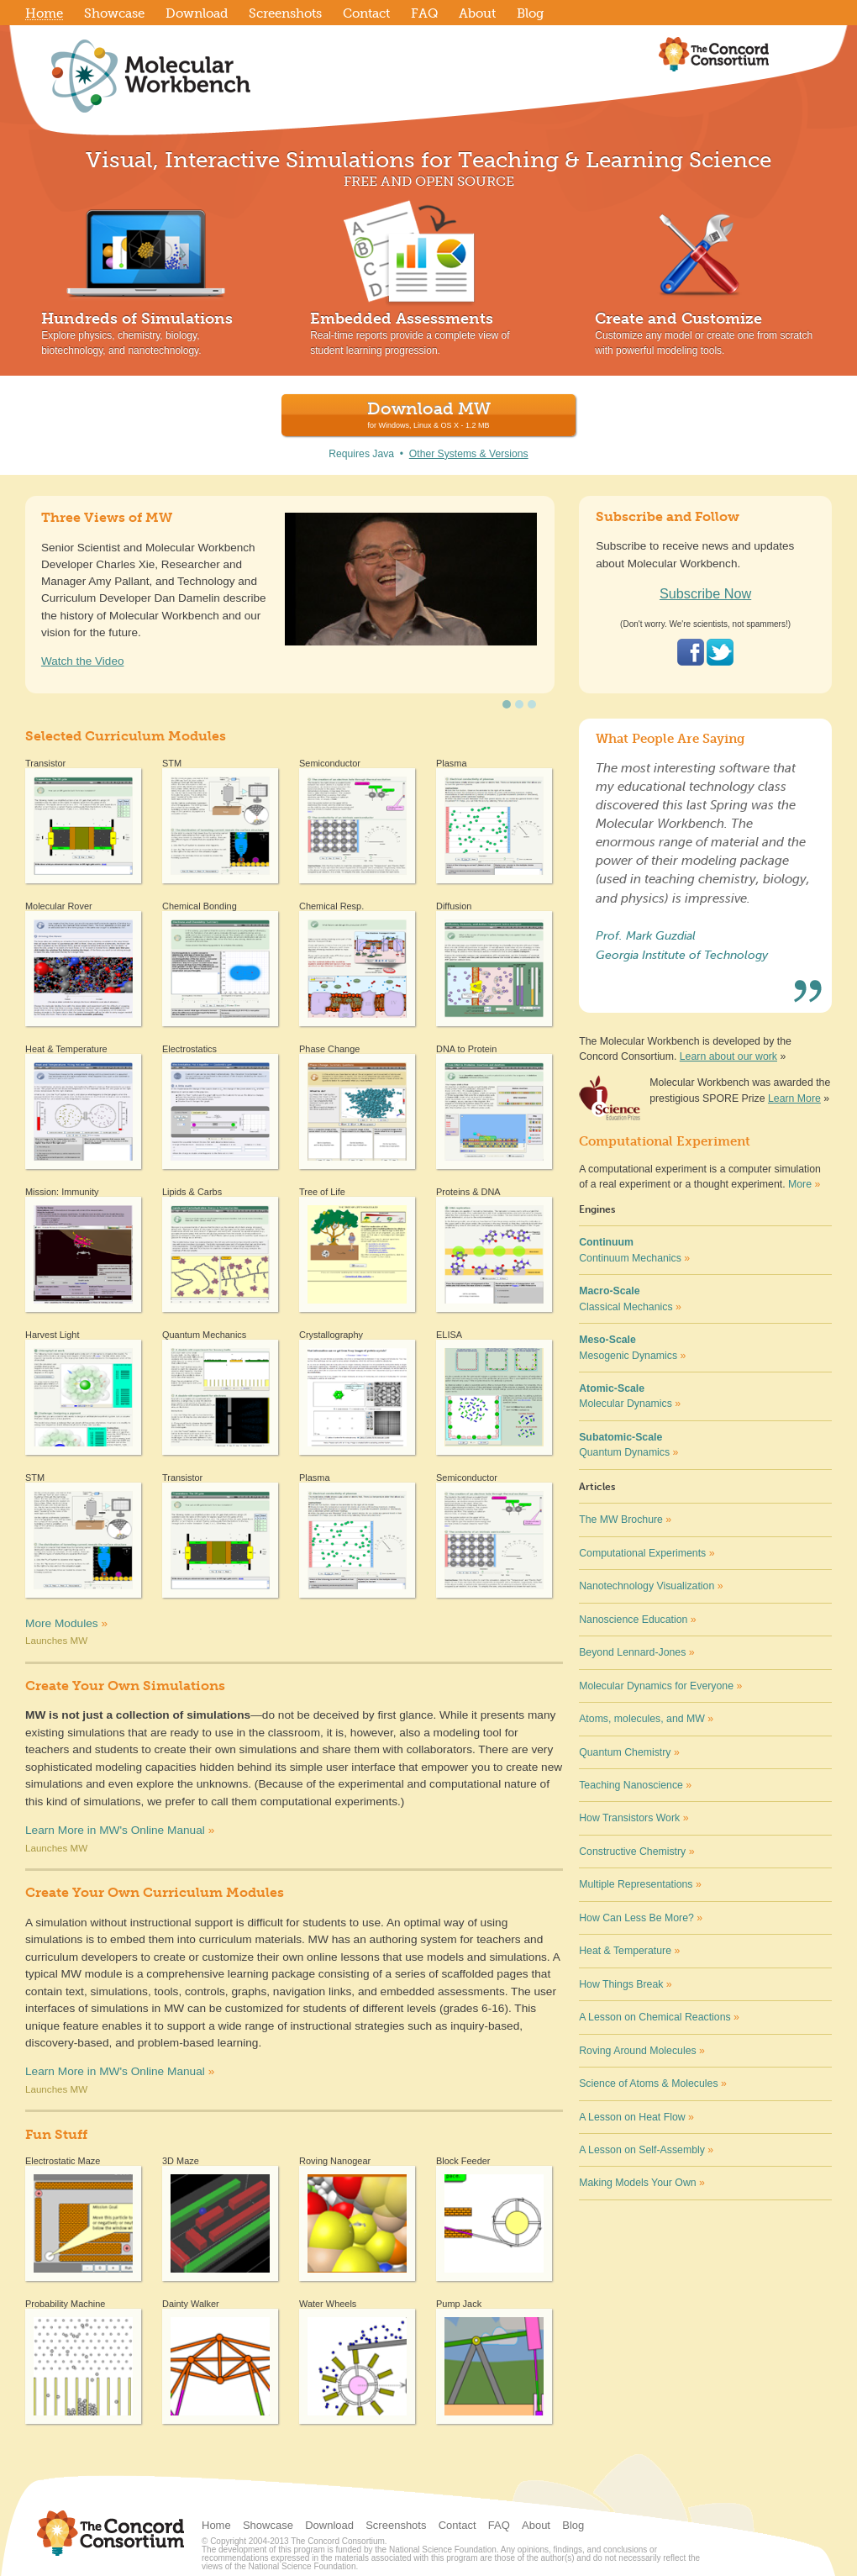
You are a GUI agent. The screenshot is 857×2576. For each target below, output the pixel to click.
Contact (457, 2525)
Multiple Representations (640, 1884)
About (536, 2525)
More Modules (66, 1623)
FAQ (499, 2525)
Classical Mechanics (630, 1298)
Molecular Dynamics (630, 1396)
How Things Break (625, 1984)
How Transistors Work (633, 1818)
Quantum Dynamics (628, 1444)
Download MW (429, 413)
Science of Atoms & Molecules (653, 2083)
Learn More (794, 1098)
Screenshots (395, 2525)
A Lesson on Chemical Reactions (659, 2017)
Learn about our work (728, 1056)
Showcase (268, 2525)
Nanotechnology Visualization (651, 1586)
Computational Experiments (646, 1553)
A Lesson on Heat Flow (636, 2117)
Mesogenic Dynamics (632, 1347)
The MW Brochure (625, 1519)
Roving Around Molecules (642, 2051)
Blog (573, 2525)
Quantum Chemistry (629, 1752)
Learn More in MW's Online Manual (115, 1830)
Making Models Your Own (642, 2183)
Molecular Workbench (231, 75)
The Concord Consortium (714, 54)
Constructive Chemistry (636, 1851)
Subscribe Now (705, 593)
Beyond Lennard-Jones (636, 1652)
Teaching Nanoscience (635, 1785)
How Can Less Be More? (640, 1918)
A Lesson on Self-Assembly (646, 2150)
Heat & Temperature (629, 1951)
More (800, 1184)
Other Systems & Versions (468, 454)
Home (216, 2525)
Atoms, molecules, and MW (646, 1719)
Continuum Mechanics (634, 1249)
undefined (506, 704)
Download (329, 2525)
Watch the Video (82, 661)
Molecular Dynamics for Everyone (660, 1686)
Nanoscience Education (637, 1619)
